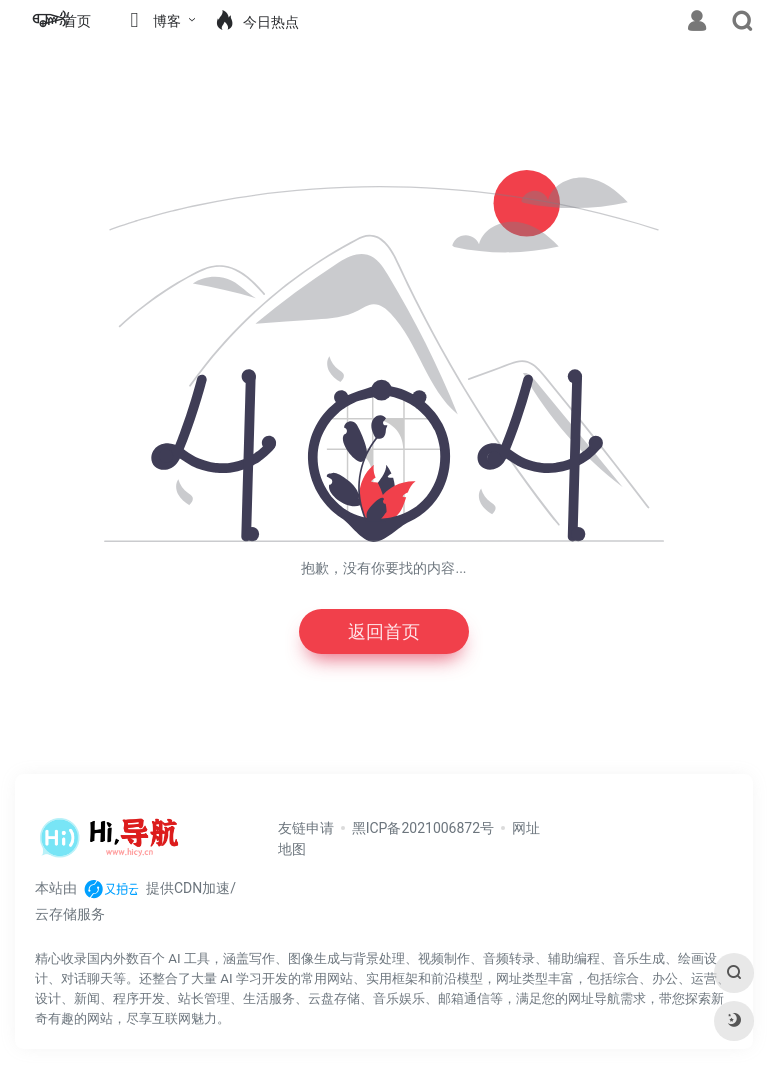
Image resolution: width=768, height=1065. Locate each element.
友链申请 (306, 828)
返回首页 (384, 631)
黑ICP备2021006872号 (423, 828)
